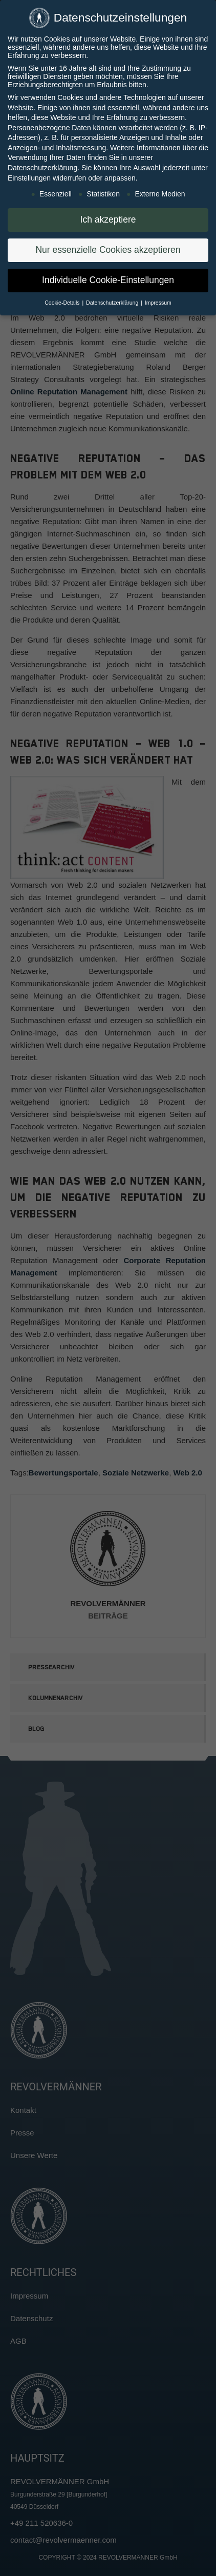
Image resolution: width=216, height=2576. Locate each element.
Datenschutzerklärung (42, 167)
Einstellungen (29, 176)
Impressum (158, 301)
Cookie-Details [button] (63, 301)
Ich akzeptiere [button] (108, 218)
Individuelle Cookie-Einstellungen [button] (108, 279)
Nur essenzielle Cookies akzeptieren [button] (107, 249)
